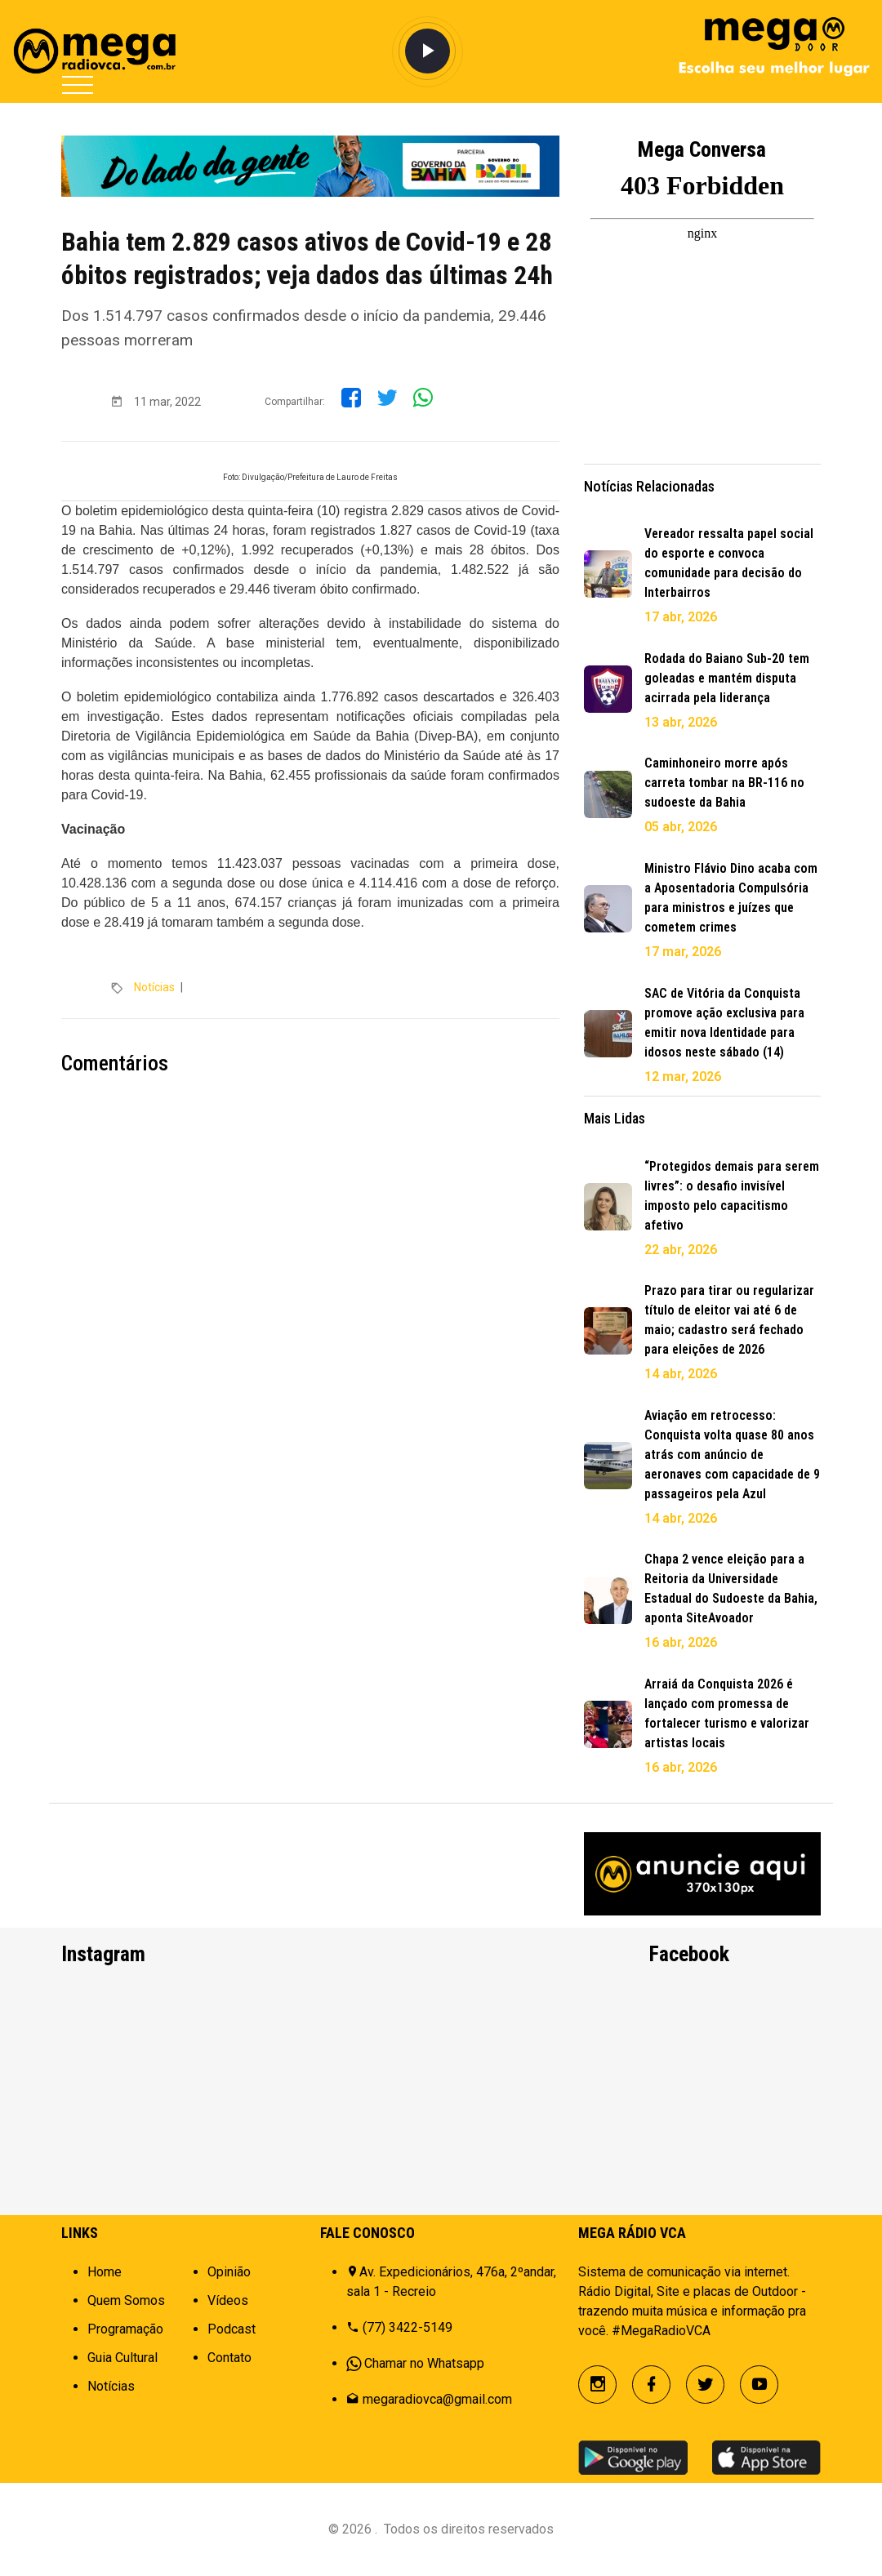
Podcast (231, 2329)
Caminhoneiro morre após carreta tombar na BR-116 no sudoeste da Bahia (724, 782)
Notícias (154, 987)
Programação (125, 2329)
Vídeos (227, 2300)
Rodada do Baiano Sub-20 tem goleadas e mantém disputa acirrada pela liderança (726, 678)
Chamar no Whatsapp (424, 2363)
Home (104, 2272)
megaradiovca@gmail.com (437, 2399)
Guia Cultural (122, 2357)
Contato (229, 2357)
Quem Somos (126, 2300)
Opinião (229, 2272)
